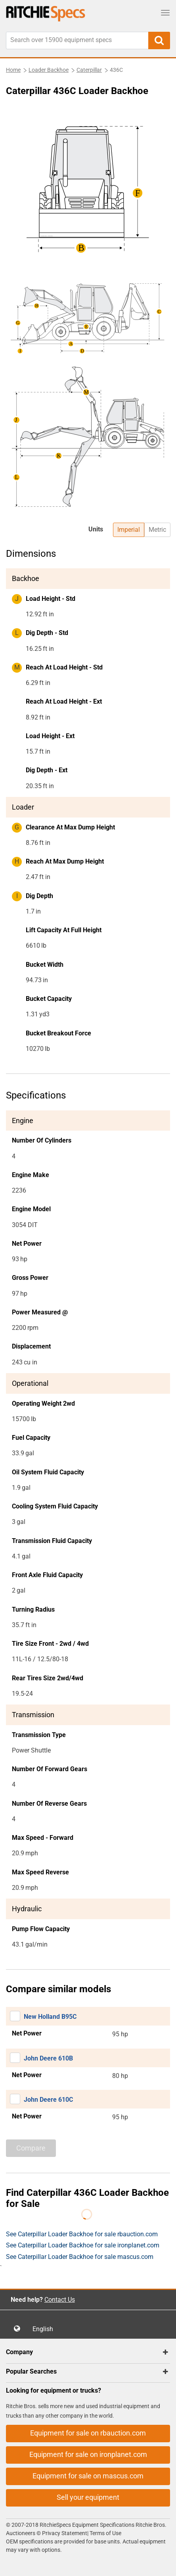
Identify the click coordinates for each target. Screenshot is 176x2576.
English (45, 2329)
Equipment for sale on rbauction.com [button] (88, 2433)
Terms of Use (104, 2533)
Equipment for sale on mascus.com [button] (88, 2476)
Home (13, 70)
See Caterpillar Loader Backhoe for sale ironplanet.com (82, 2245)
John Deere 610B (48, 2058)
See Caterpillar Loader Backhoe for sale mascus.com (79, 2256)
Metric (157, 529)
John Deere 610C (48, 2099)
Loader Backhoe (49, 70)
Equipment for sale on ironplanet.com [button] (88, 2454)
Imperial (128, 529)
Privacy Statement (64, 2533)
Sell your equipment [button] (88, 2497)
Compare (31, 2148)
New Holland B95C (50, 2016)
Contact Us (59, 2299)
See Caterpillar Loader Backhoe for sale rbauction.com (82, 2234)
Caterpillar (89, 70)
